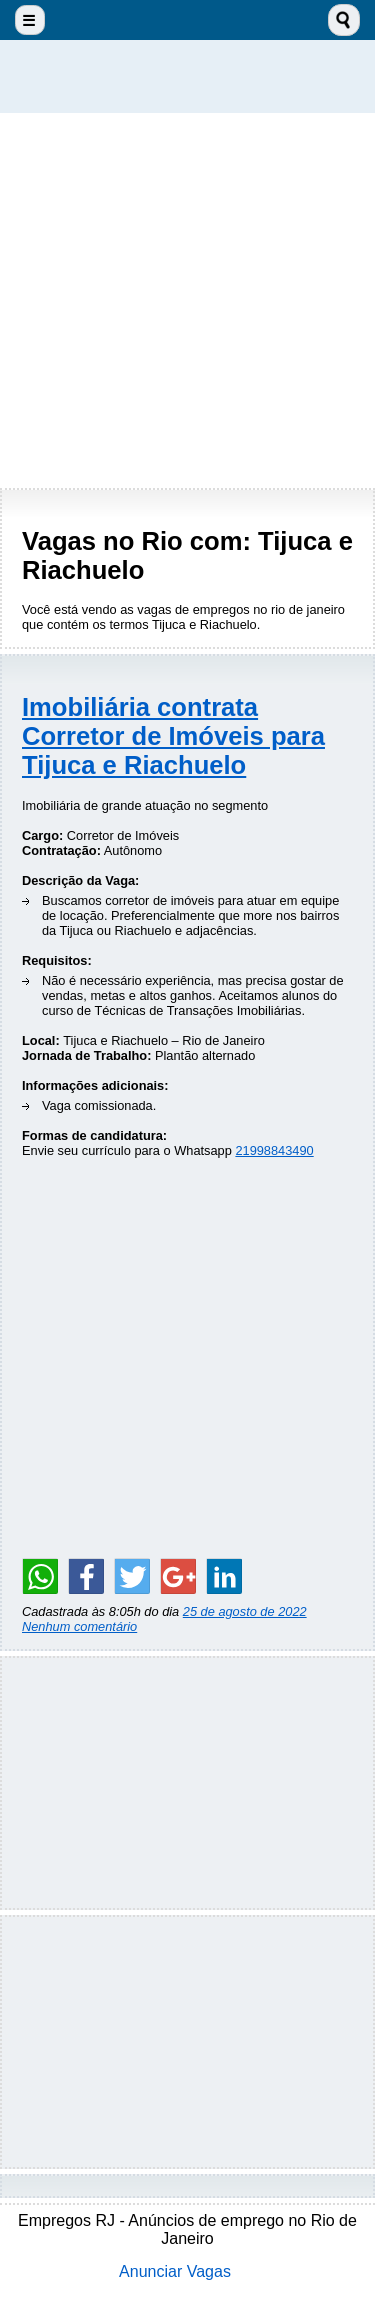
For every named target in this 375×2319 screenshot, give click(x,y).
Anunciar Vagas (175, 2271)
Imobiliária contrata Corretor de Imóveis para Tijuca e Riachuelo (173, 736)
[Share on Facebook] (86, 1576)
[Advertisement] (187, 300)
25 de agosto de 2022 (245, 1611)
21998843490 (274, 1150)
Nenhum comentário (79, 1626)
